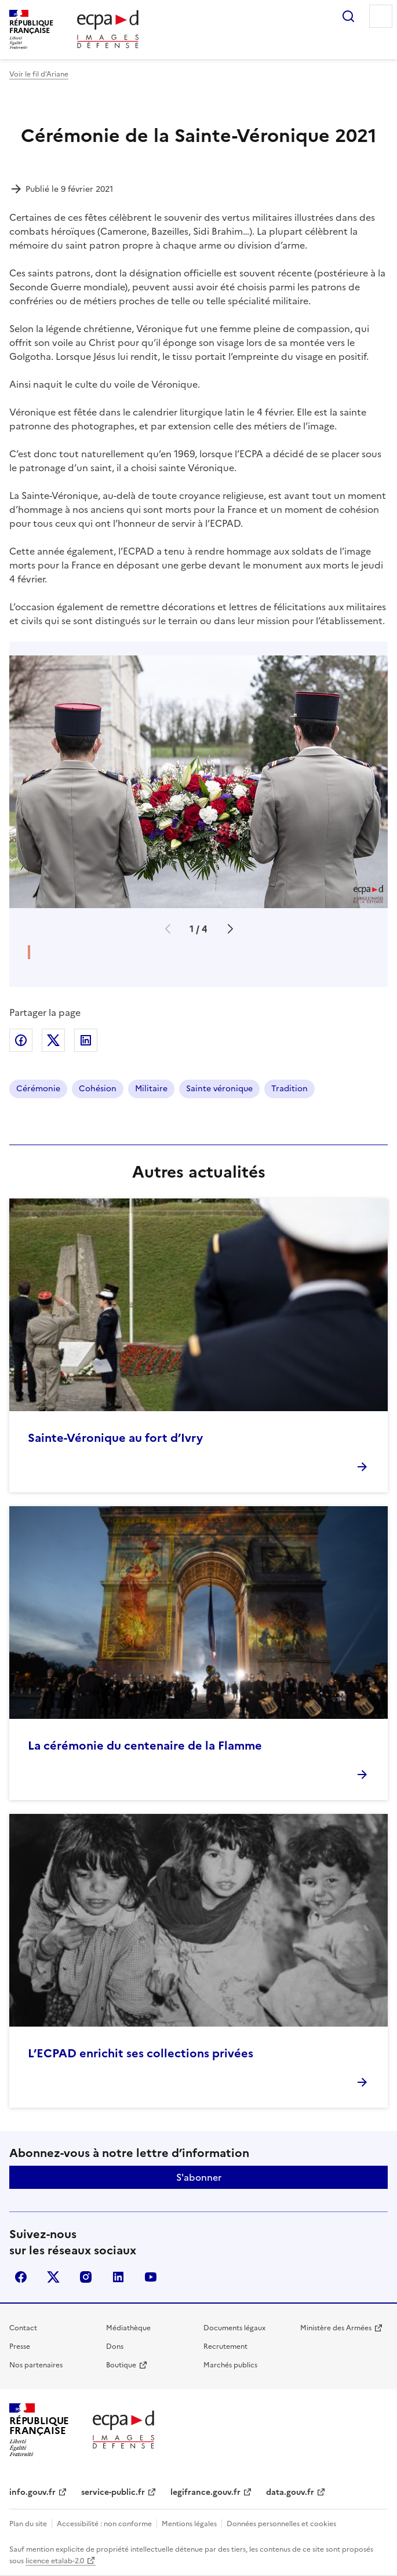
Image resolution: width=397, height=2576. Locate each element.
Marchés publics (230, 2365)
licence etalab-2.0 (55, 2561)
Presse (19, 2346)
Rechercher (348, 16)
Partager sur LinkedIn (85, 1040)
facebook (20, 2277)
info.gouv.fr (32, 2492)
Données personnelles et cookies (281, 2524)
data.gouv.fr (290, 2492)
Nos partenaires (36, 2365)
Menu (380, 16)
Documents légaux (234, 2328)
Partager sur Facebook (20, 1040)
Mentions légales (189, 2524)
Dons (114, 2346)
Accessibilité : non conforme (104, 2524)
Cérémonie (38, 1089)
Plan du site (28, 2524)
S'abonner (198, 2177)
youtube (150, 2277)
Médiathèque (128, 2328)
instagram (85, 2277)
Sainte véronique (219, 1089)
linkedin (118, 2277)
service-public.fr (113, 2492)
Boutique (121, 2365)
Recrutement (225, 2346)
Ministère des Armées (335, 2328)
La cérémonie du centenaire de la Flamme (145, 1745)
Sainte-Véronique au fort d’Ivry (115, 1438)
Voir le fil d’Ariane (38, 74)
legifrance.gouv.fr (205, 2492)
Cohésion (97, 1089)
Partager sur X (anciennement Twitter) (53, 1040)
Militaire (151, 1089)
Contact (23, 2328)
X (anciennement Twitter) (53, 2277)
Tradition (289, 1089)
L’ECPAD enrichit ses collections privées (140, 2053)
